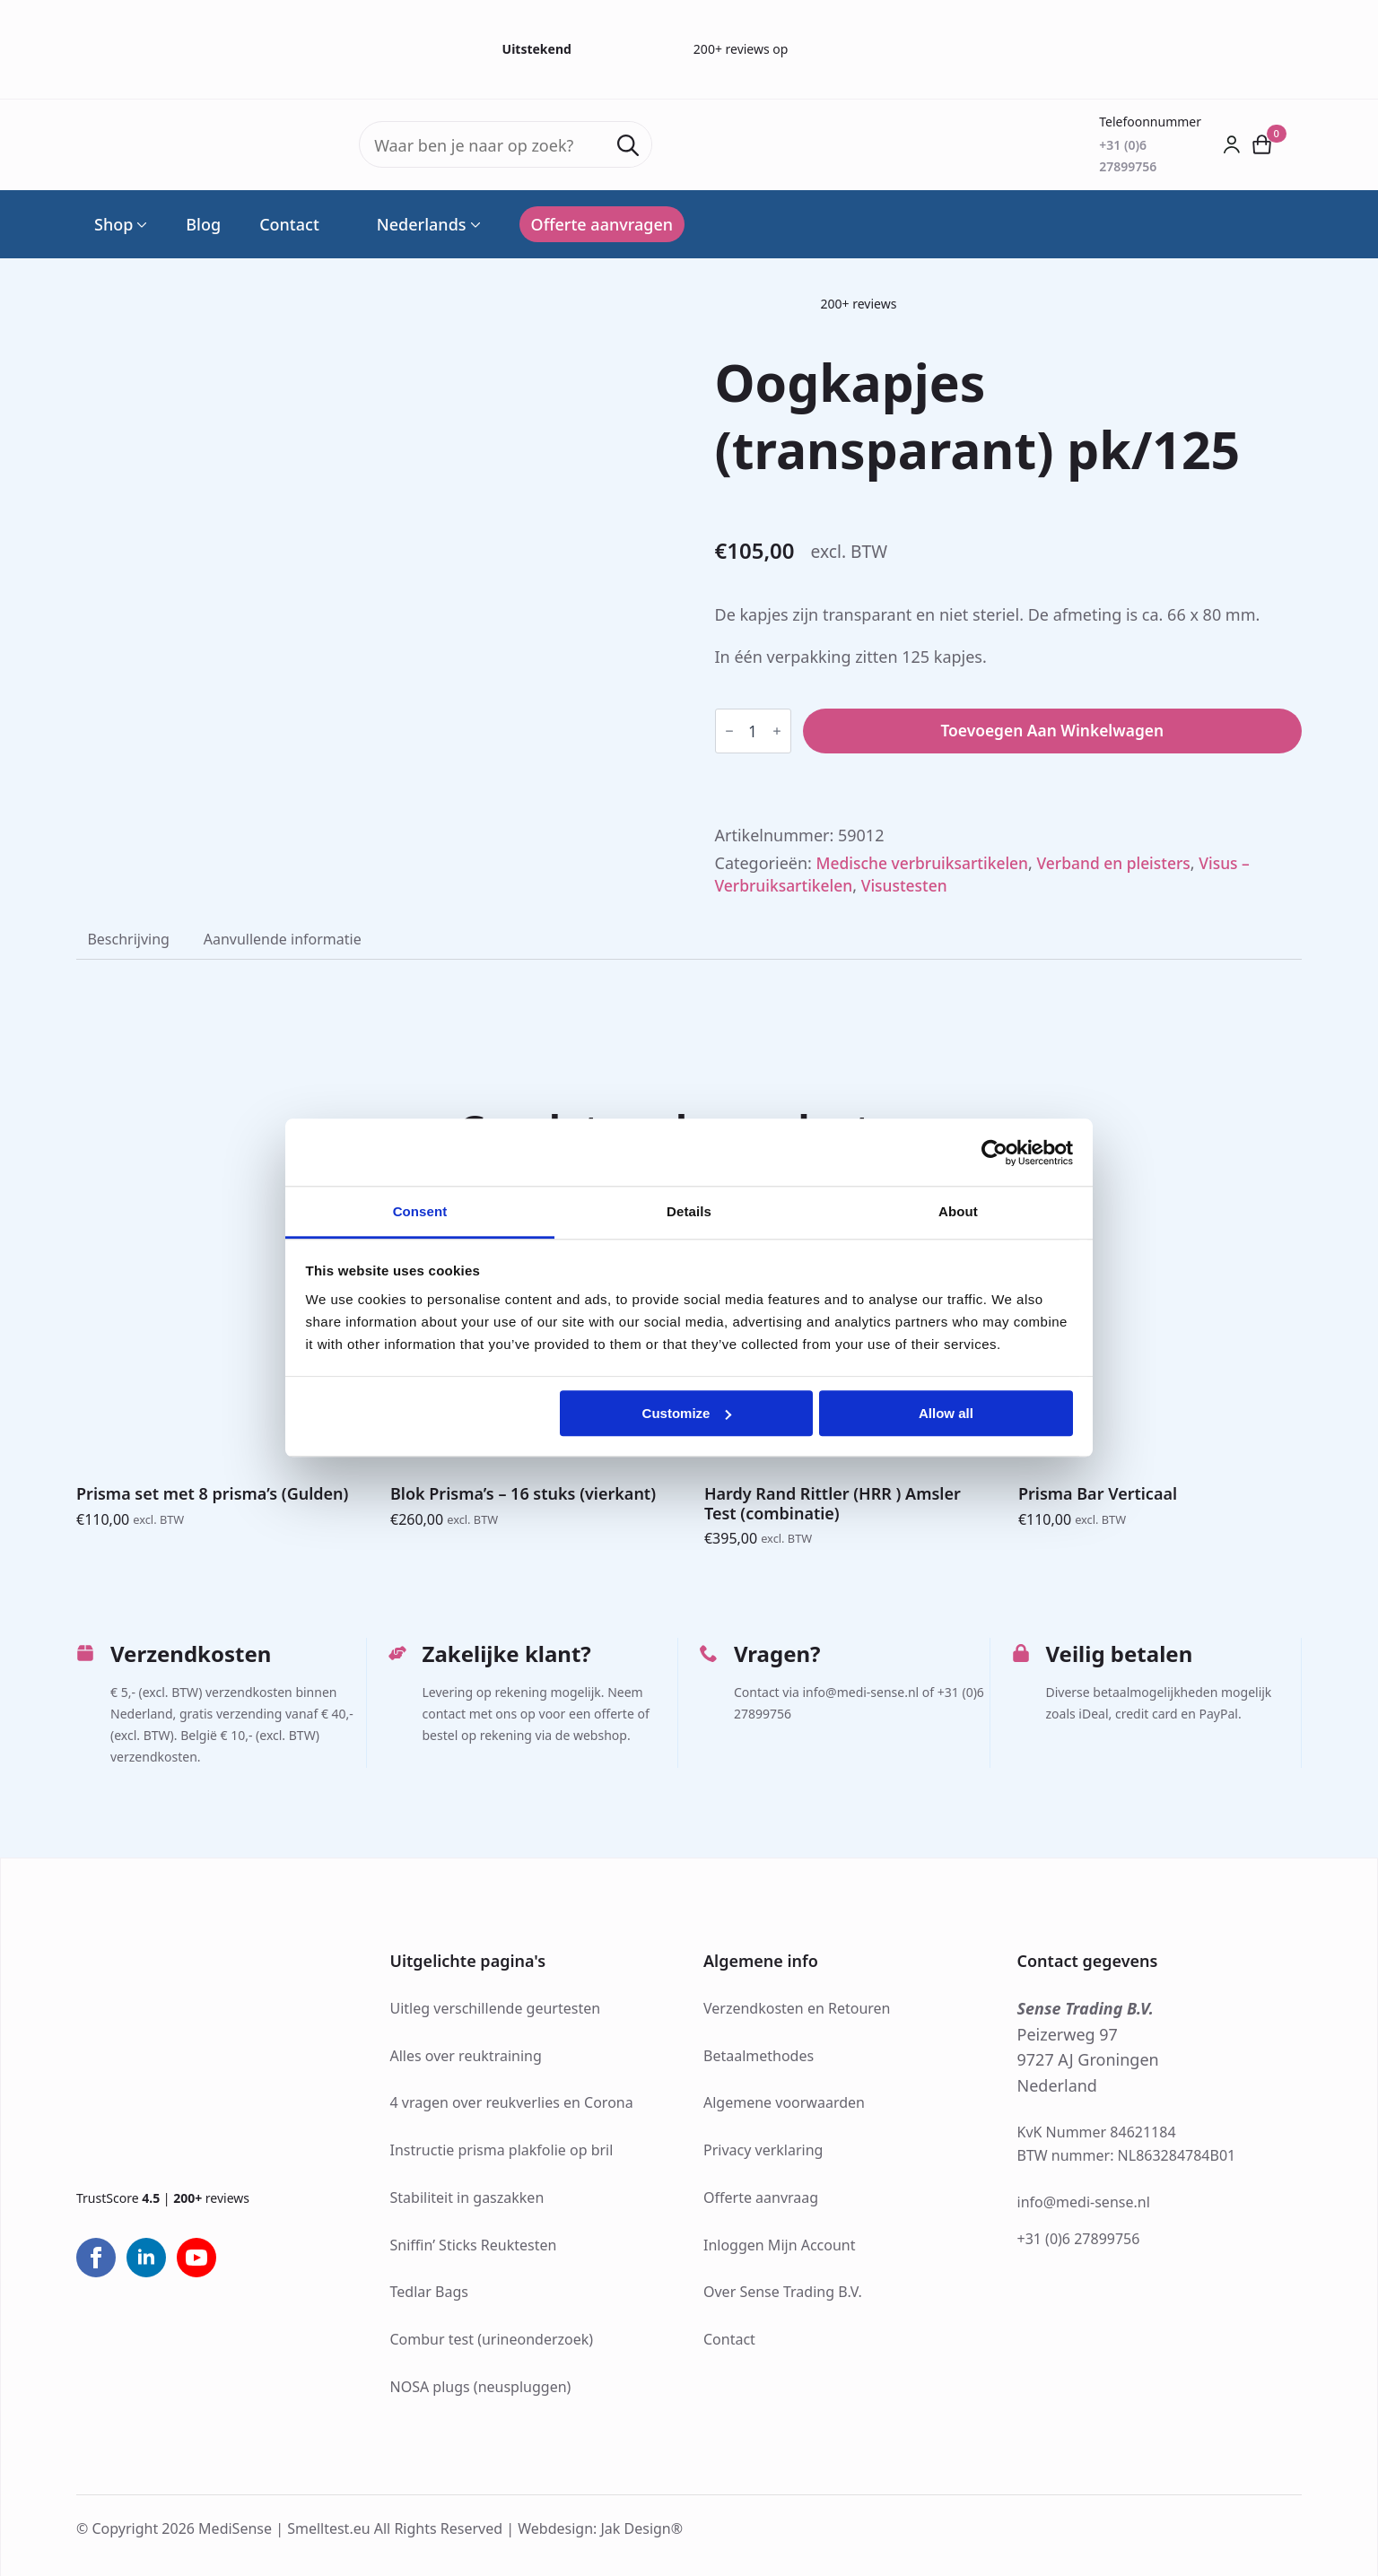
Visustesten (910, 885)
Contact (289, 224)
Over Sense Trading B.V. (782, 2292)
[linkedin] (146, 2258)
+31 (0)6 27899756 (1078, 2240)
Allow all (946, 1413)
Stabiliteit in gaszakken (467, 2198)
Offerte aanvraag (760, 2198)
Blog (203, 224)
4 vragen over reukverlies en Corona (511, 2103)
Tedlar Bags (429, 2292)
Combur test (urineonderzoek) (492, 2340)
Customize (687, 1413)
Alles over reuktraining (466, 2057)
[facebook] (96, 2258)
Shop (113, 224)
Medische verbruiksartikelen (925, 862)
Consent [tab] (420, 1211)
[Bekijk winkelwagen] (1262, 144)
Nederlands (412, 224)
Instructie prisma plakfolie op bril (502, 2151)
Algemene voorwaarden (784, 2103)
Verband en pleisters (1123, 862)
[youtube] (196, 2258)
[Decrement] (729, 731)
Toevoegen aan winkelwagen (1052, 731)
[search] (628, 145)
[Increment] (777, 731)
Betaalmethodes (758, 2057)
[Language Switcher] (474, 224)
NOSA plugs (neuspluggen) (480, 2388)
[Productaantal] (753, 731)
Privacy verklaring (763, 2151)
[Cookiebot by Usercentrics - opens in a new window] (994, 1152)
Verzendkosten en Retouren (797, 2009)
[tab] (129, 939)
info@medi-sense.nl (1083, 2203)
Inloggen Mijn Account (779, 2246)
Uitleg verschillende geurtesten (495, 2009)
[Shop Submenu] (140, 224)
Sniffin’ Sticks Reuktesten (473, 2246)
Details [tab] (689, 1211)
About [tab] (958, 1211)
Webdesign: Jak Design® (600, 2529)
